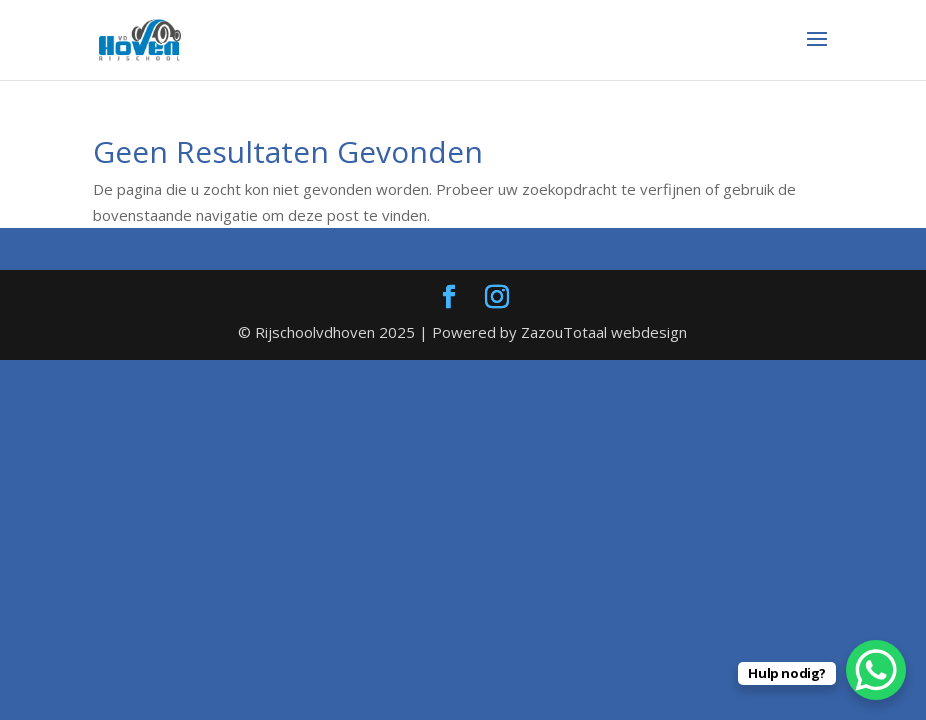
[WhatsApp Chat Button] (876, 670)
